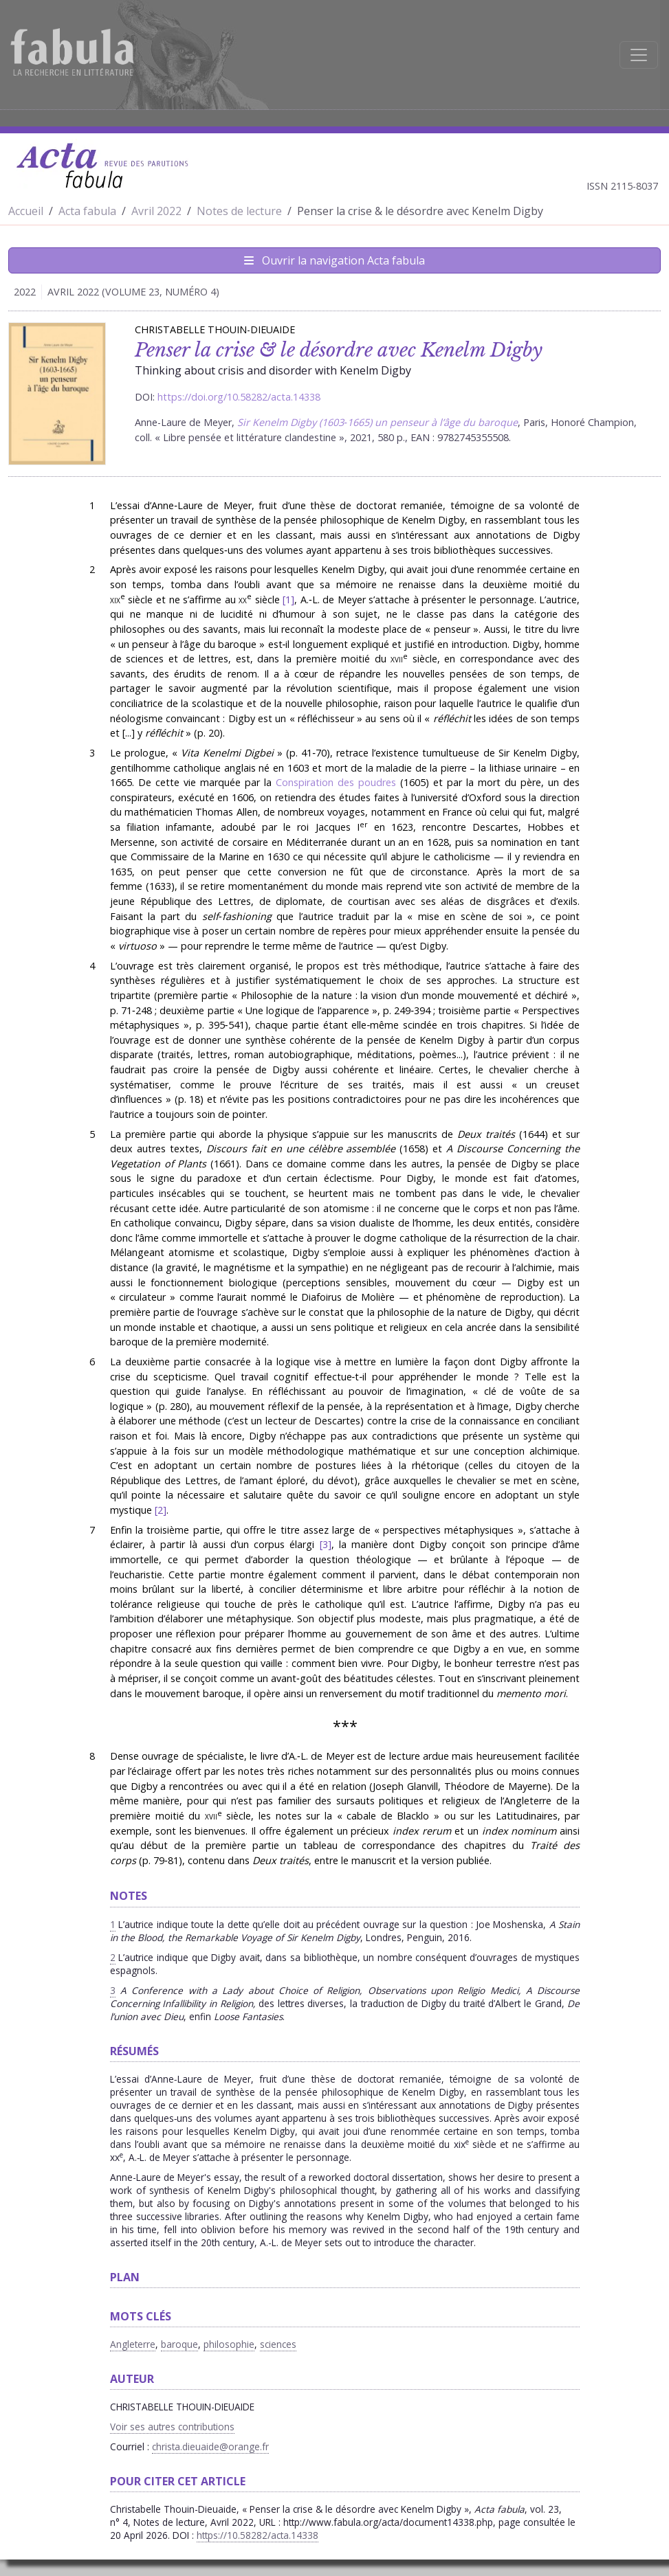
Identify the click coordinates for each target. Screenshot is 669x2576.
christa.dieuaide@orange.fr (210, 2446)
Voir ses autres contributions (172, 2426)
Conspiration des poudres (336, 782)
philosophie (229, 2344)
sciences (278, 2344)
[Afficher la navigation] (638, 55)
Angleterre (132, 2344)
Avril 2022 (156, 211)
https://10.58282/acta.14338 (257, 2535)
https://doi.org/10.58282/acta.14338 (238, 396)
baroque (179, 2344)
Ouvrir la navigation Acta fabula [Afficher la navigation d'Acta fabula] (334, 260)
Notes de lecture (239, 211)
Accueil (25, 211)
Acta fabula (87, 211)
